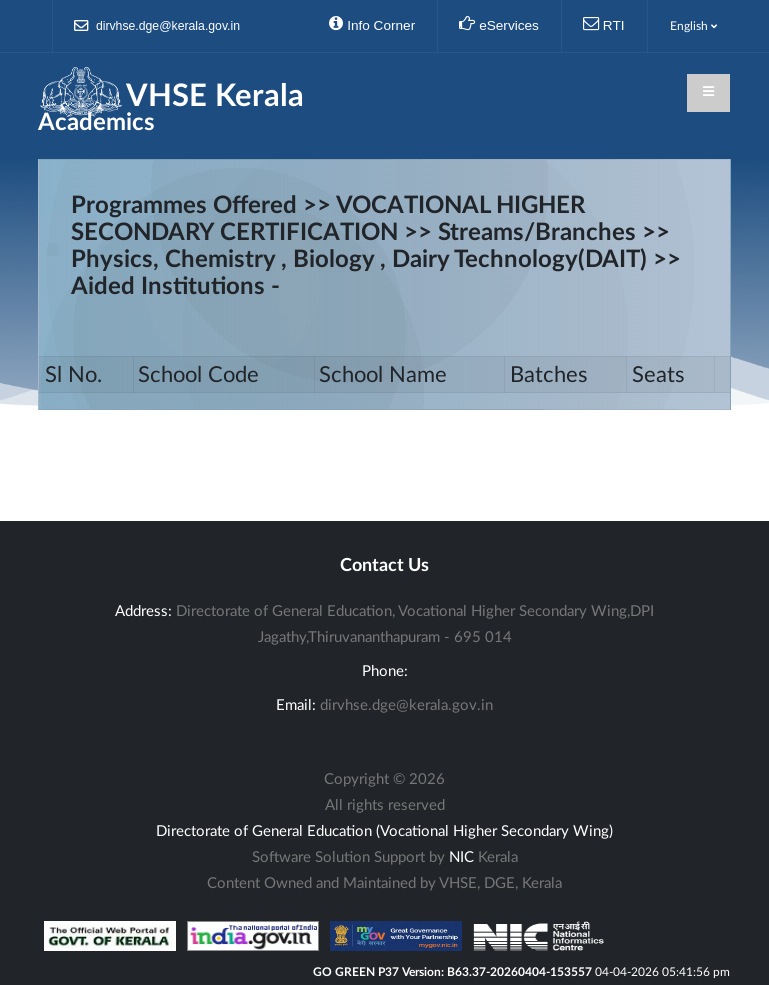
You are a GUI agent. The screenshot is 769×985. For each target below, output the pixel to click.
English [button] (693, 26)
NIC (461, 857)
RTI (604, 24)
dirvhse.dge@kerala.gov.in (157, 26)
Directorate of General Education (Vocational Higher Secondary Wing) (384, 831)
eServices (499, 24)
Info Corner (372, 24)
